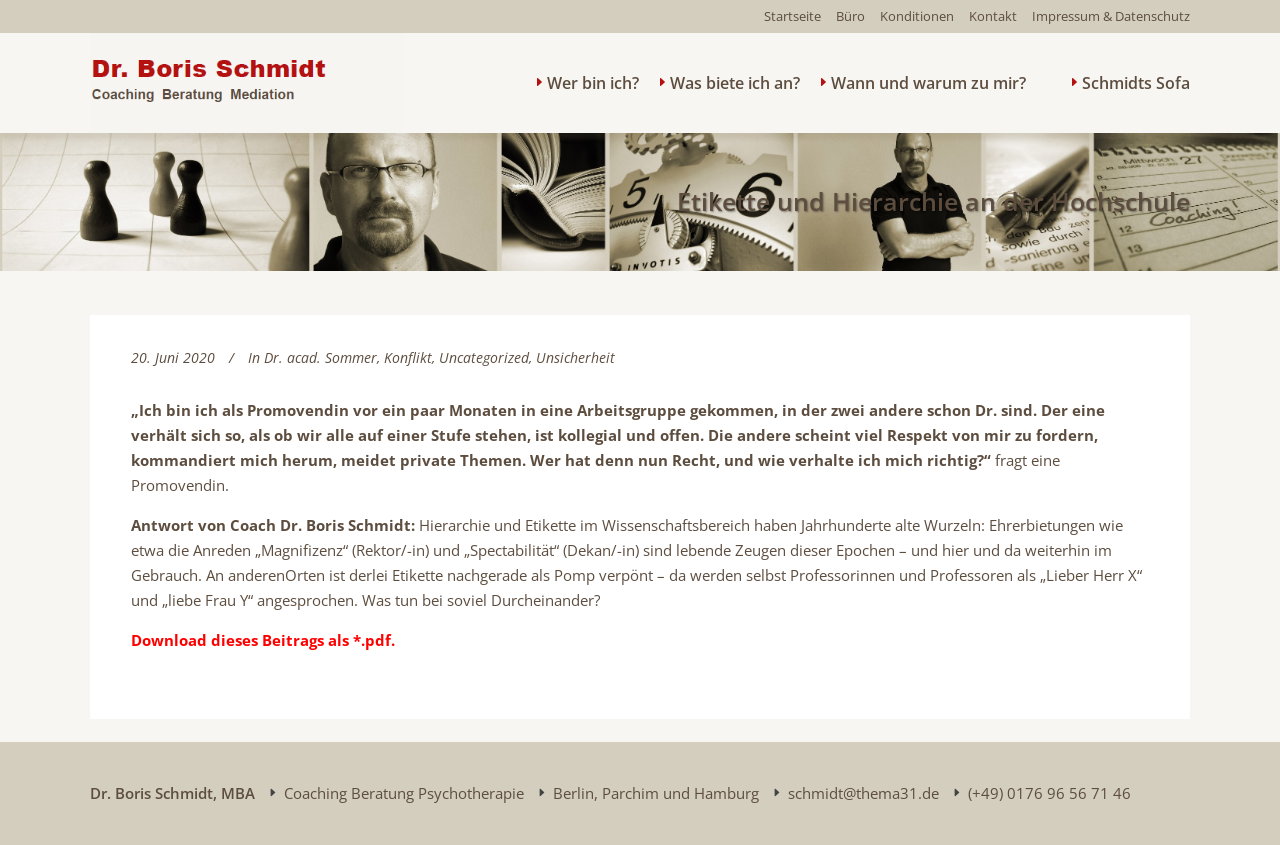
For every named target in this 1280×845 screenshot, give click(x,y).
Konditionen (917, 16)
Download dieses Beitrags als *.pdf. (263, 640)
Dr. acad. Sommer (320, 357)
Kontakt (993, 16)
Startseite (792, 16)
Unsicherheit (575, 357)
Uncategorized (484, 357)
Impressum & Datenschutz (1111, 16)
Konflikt (408, 357)
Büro (850, 16)
